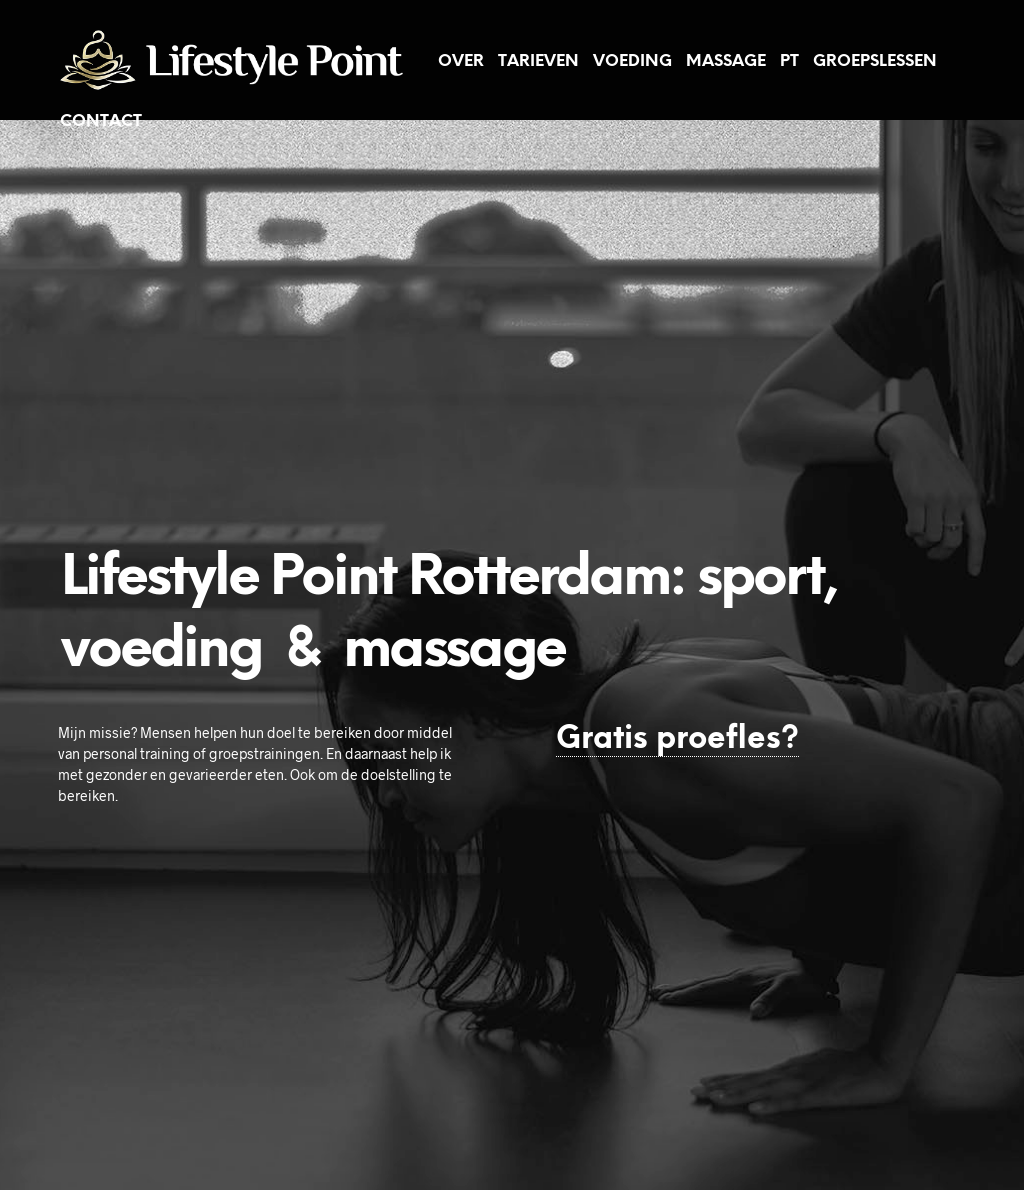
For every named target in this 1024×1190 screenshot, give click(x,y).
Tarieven (538, 61)
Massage (726, 61)
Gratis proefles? (677, 739)
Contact (101, 121)
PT (789, 61)
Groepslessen (875, 61)
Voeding (632, 61)
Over (461, 61)
